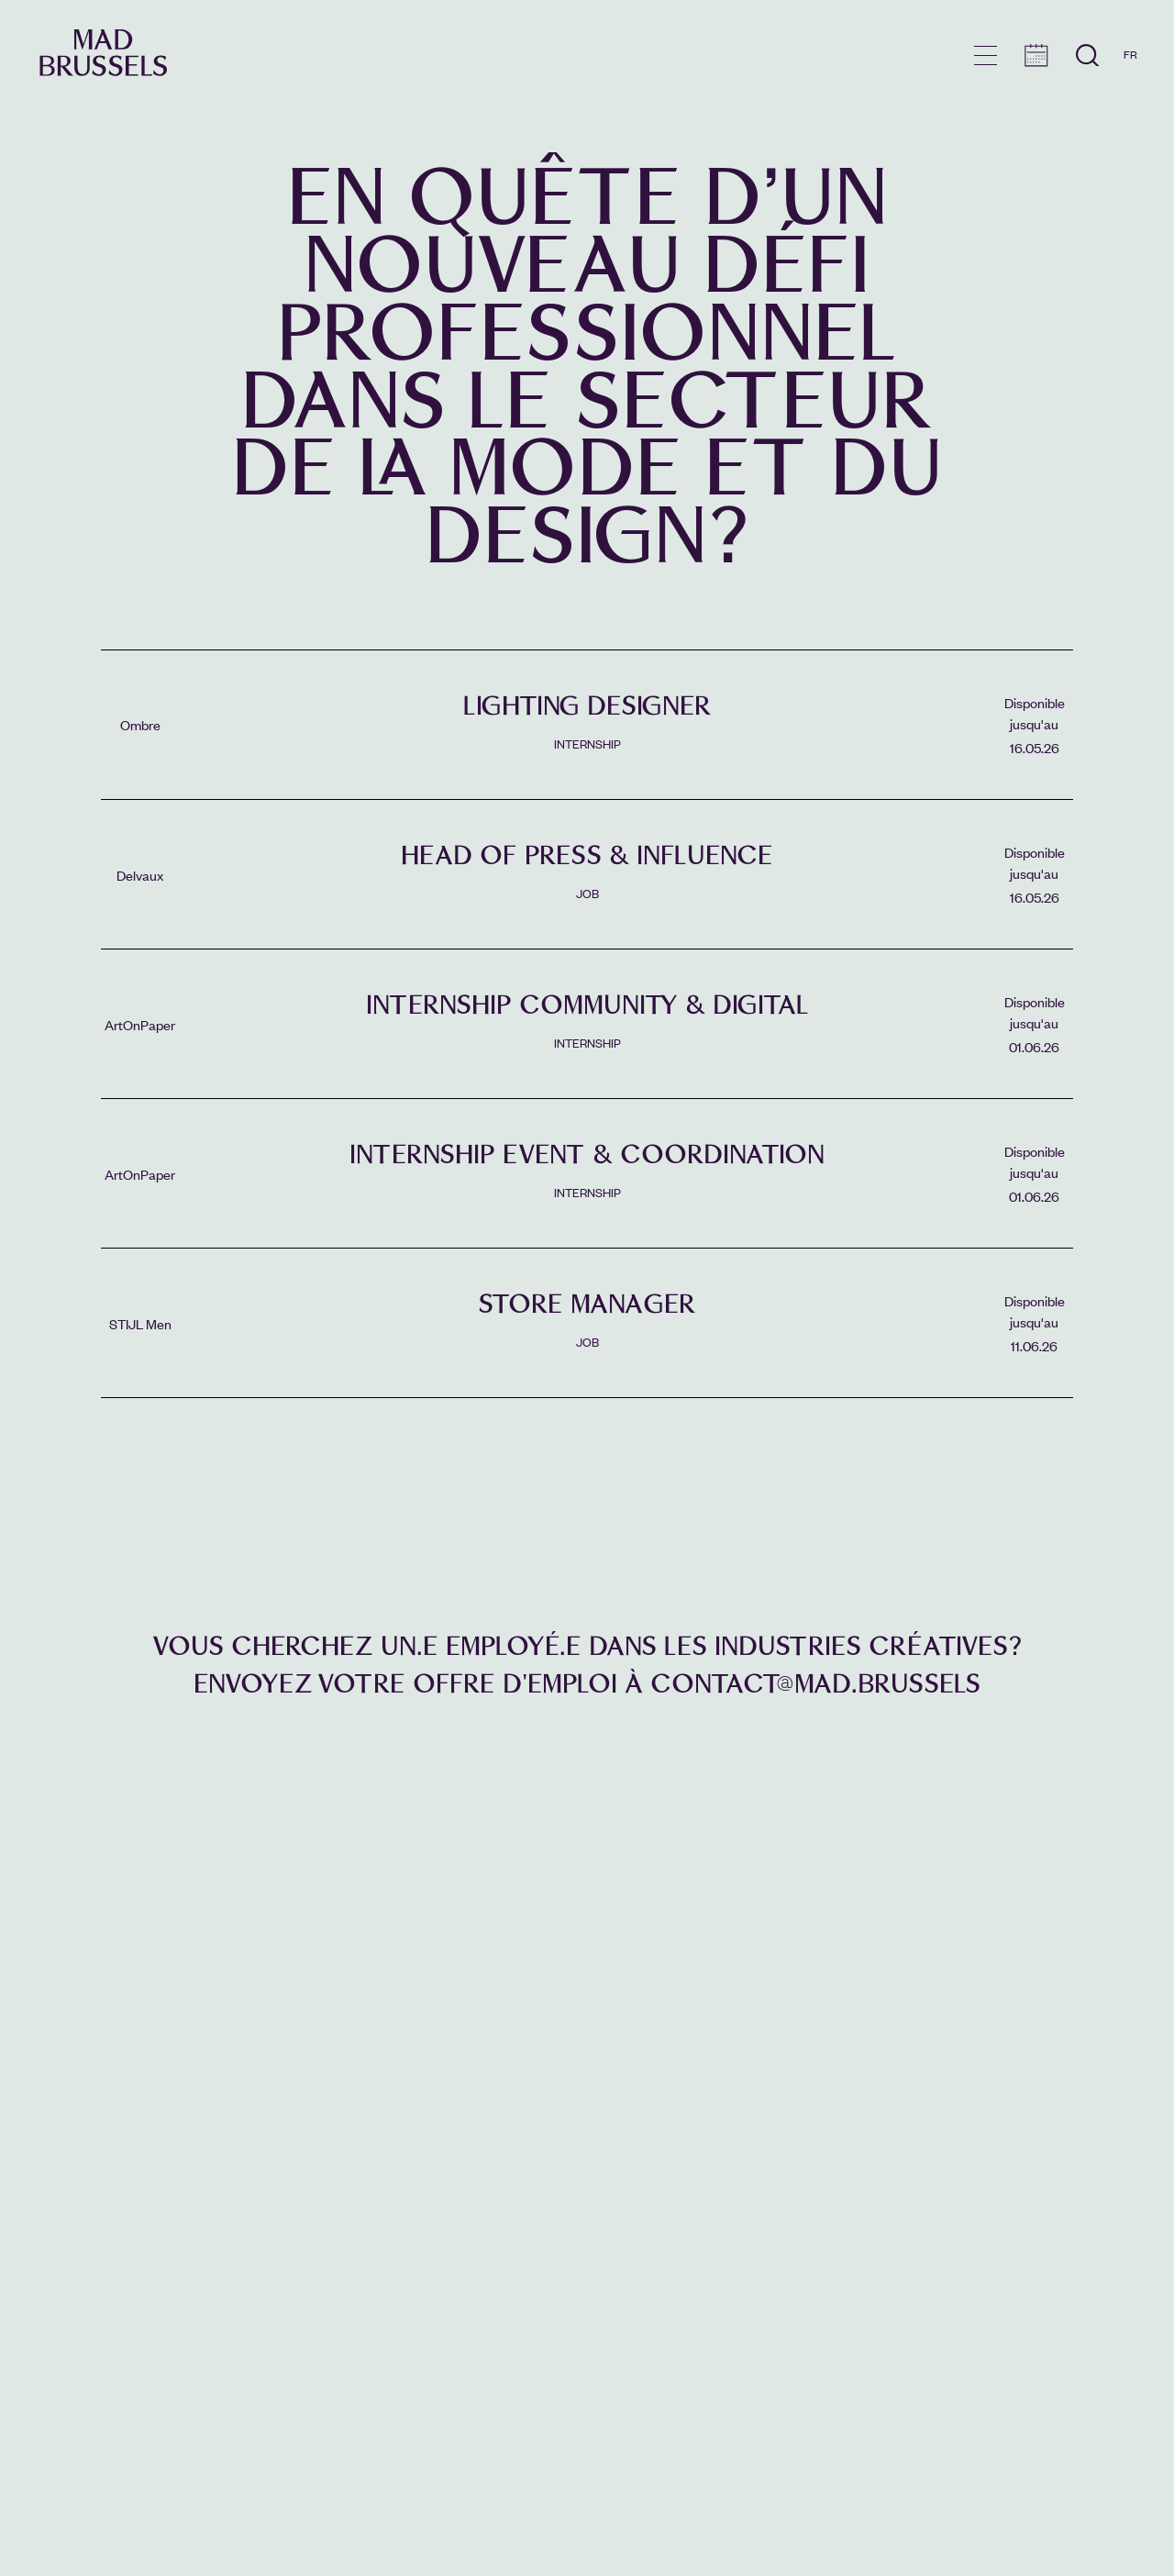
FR (1130, 54)
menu (985, 55)
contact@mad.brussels (815, 1684)
